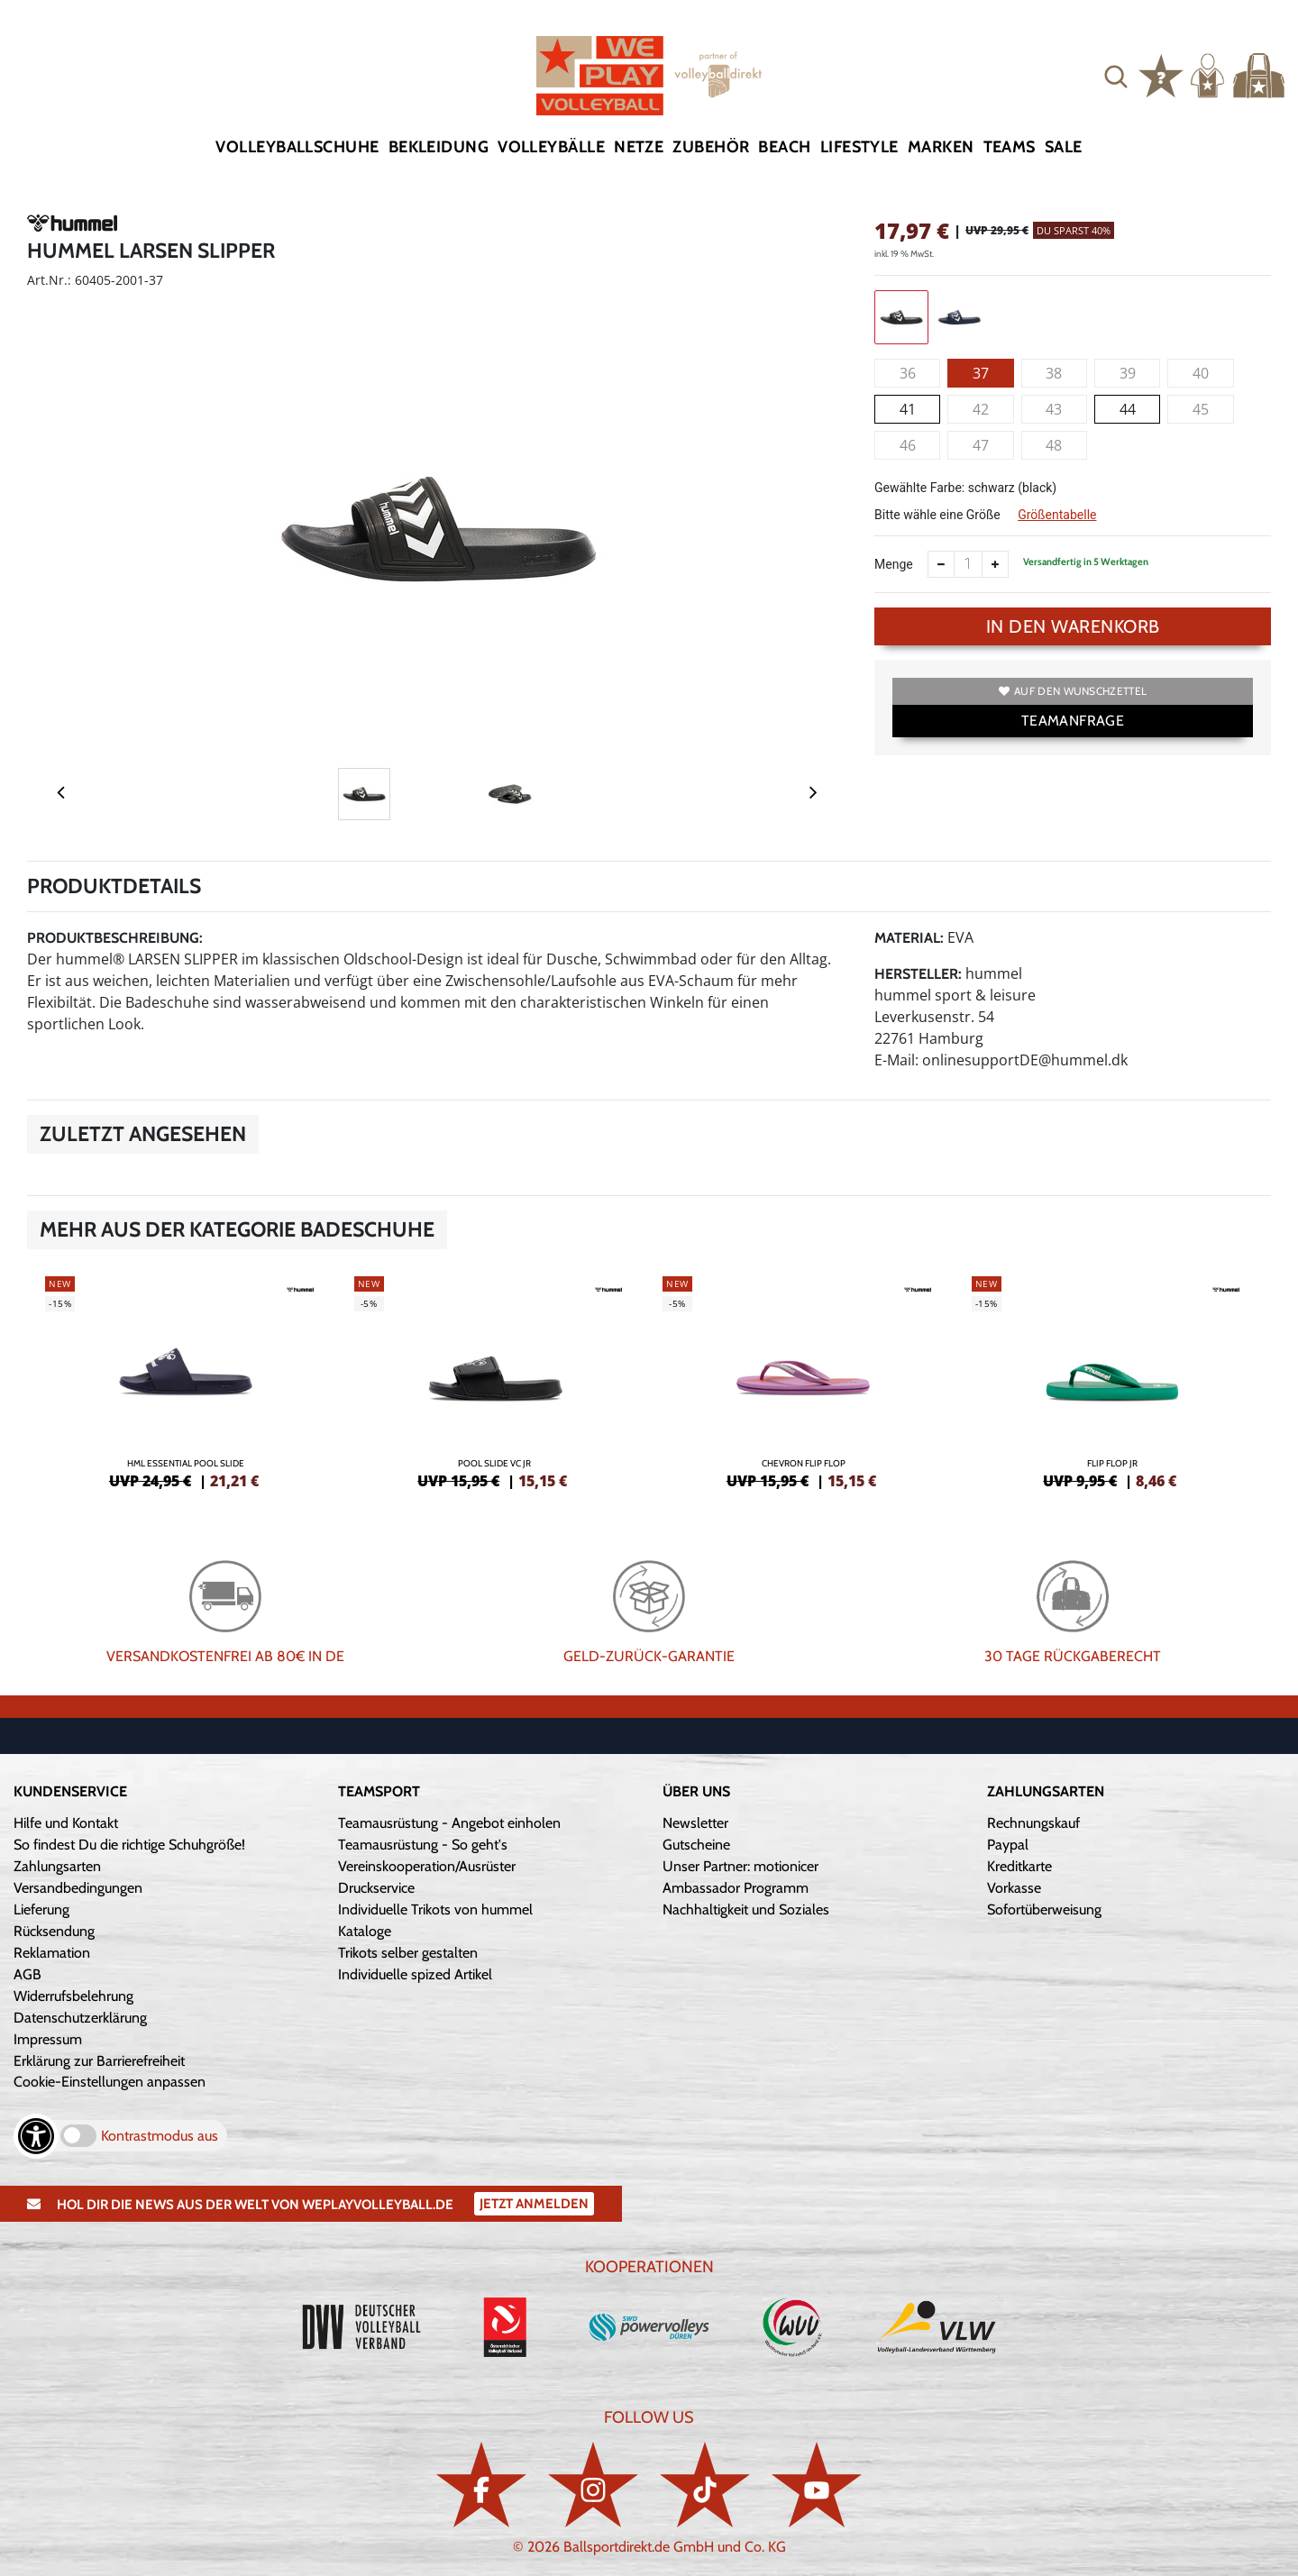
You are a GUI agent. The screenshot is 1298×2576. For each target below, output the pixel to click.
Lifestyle (859, 147)
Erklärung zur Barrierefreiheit (99, 2060)
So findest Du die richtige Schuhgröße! (129, 1844)
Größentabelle (1057, 514)
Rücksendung (54, 1931)
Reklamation (52, 1952)
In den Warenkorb (1073, 626)
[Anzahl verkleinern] (941, 564)
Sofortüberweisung (1044, 1909)
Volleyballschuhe (297, 147)
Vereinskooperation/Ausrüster (427, 1866)
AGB (27, 1974)
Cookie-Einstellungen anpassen (110, 2081)
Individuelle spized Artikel (415, 1974)
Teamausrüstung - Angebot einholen (449, 1823)
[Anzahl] (968, 564)
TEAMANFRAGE (1072, 720)
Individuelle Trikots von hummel (435, 1909)
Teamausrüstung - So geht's (422, 1844)
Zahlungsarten (57, 1866)
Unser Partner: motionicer (740, 1866)
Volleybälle (551, 147)
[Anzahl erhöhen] (995, 564)
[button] (1116, 76)
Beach (784, 147)
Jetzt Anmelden (534, 2204)
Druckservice (376, 1887)
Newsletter (695, 1823)
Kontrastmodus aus (159, 2135)
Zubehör (710, 147)
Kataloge (364, 1931)
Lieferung (41, 1909)
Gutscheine (696, 1844)
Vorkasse (1014, 1887)
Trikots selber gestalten (408, 1952)
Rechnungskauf (1033, 1823)
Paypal (1007, 1844)
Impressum (48, 2039)
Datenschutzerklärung (80, 2017)
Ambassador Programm (736, 1887)
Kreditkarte (1019, 1866)
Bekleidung (438, 147)
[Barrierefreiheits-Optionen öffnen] (36, 2136)
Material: (909, 937)
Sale (1064, 147)
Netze (638, 147)
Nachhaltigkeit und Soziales (746, 1909)
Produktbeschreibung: (115, 937)
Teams (1009, 147)
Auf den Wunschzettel (1073, 691)
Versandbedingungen (78, 1887)
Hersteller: (918, 973)
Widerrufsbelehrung (73, 1996)
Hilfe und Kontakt (66, 1823)
